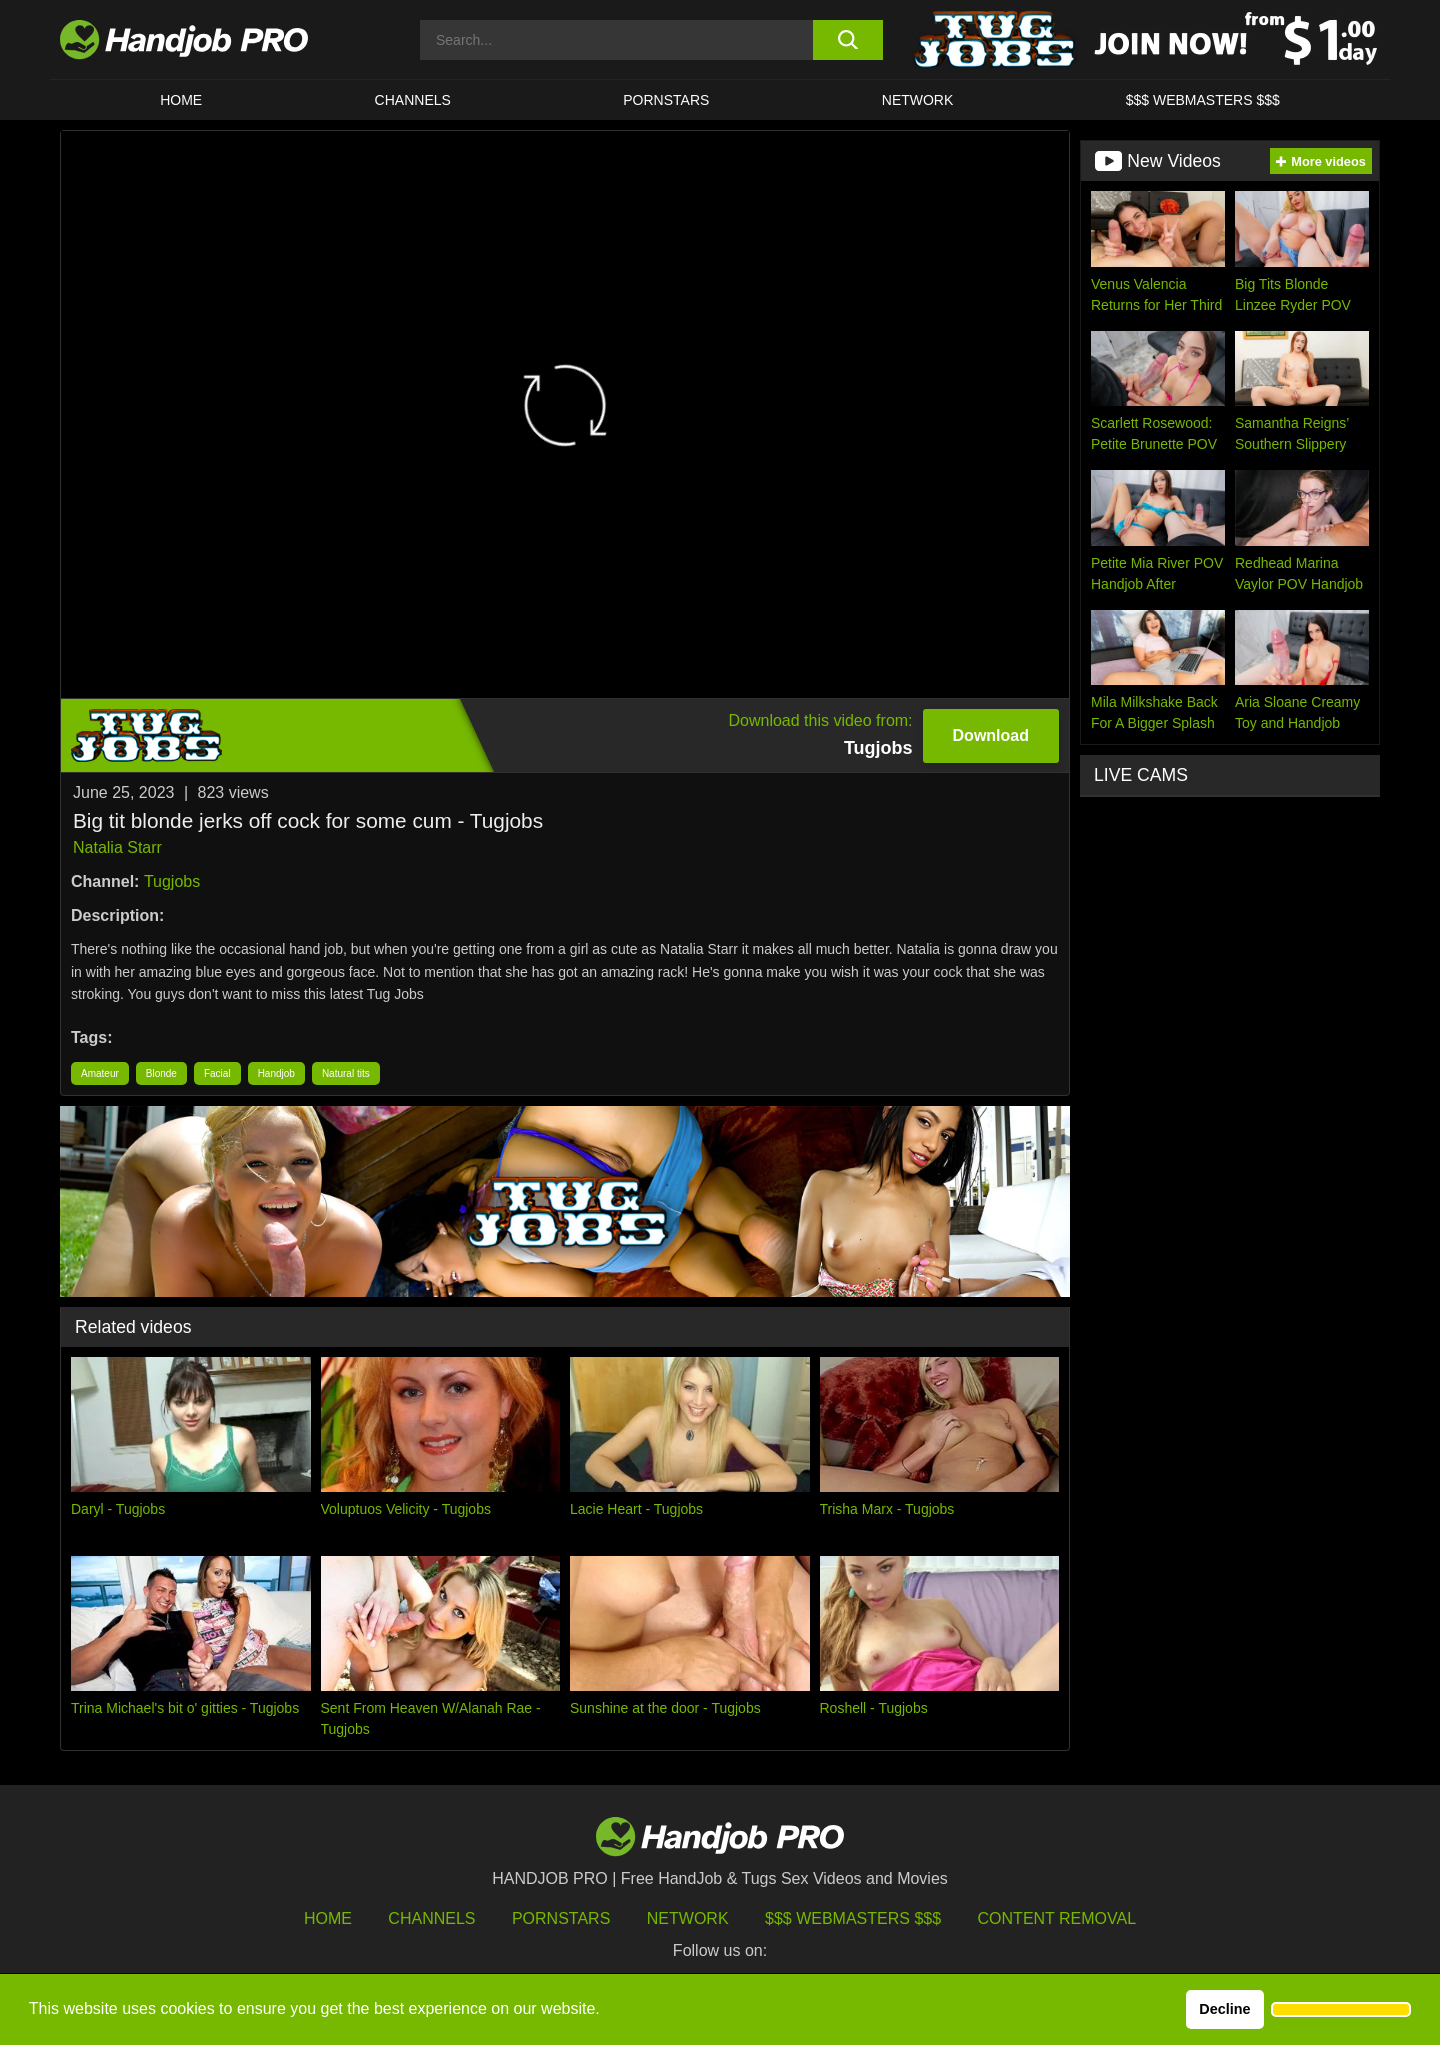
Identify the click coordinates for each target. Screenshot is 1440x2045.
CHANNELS (413, 100)
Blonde (161, 1073)
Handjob (276, 1073)
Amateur (100, 1073)
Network (918, 100)
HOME (181, 100)
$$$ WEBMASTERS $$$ (1203, 100)
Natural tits (346, 1073)
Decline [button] (1224, 2009)
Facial (217, 1073)
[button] (1341, 2010)
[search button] (847, 40)
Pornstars (666, 100)
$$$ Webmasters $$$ (853, 1918)
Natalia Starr (117, 847)
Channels (431, 1918)
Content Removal (1057, 1918)
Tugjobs (172, 881)
